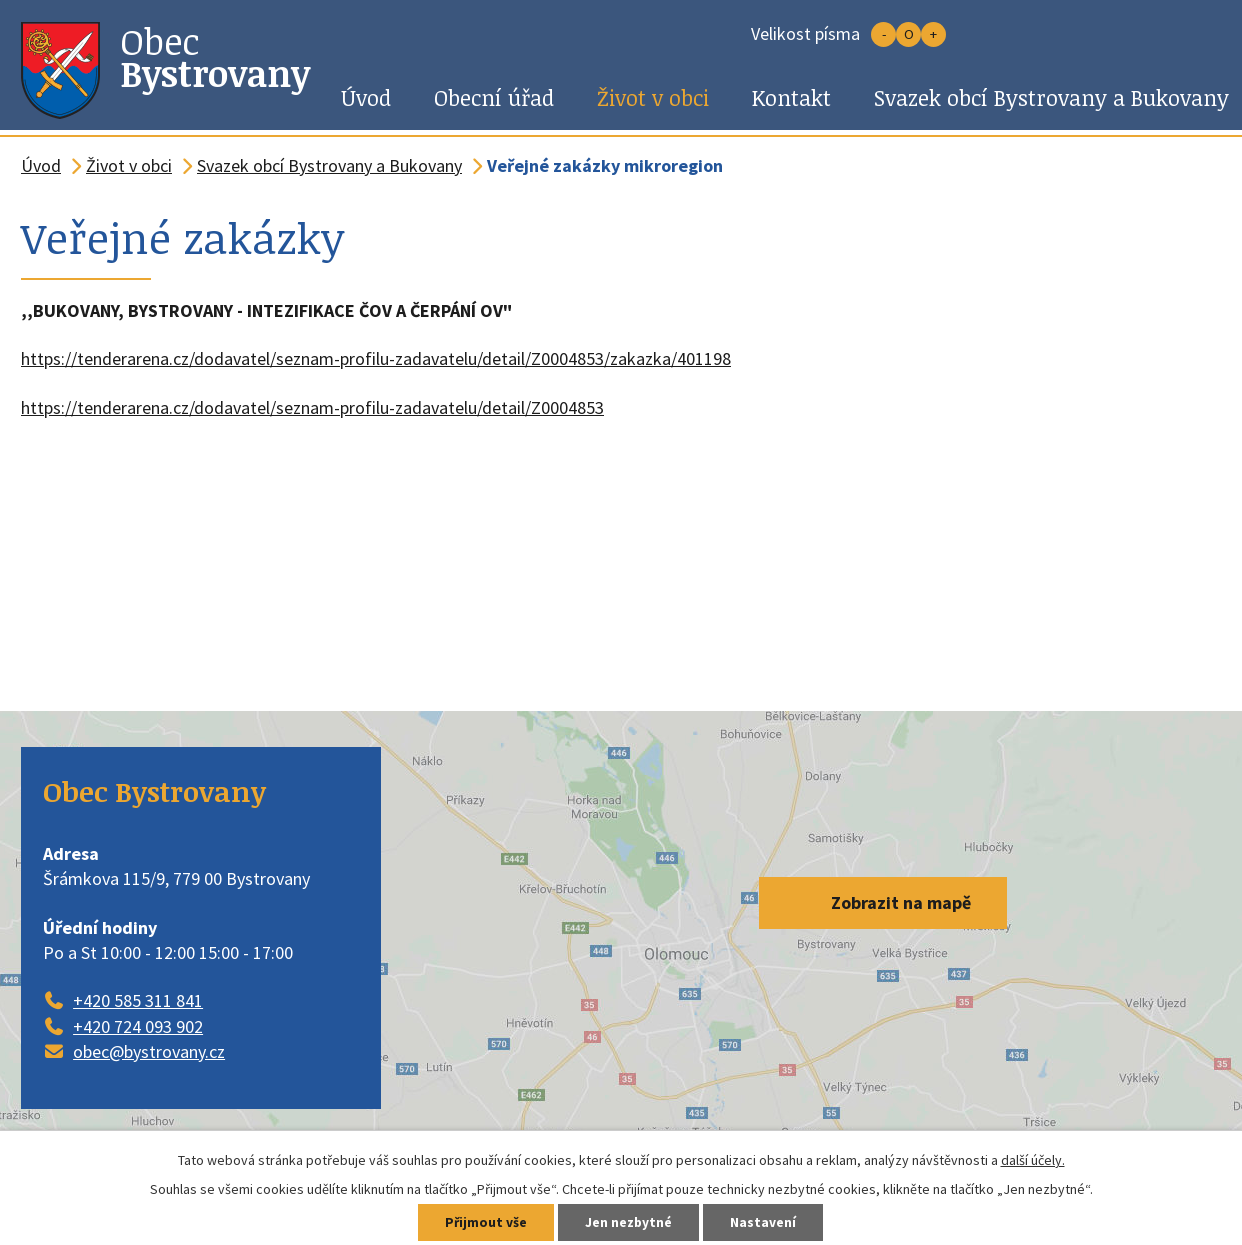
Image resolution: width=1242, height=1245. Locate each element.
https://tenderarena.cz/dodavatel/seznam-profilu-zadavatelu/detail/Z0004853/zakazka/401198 (376, 358)
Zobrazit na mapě (901, 902)
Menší (883, 34)
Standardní (908, 34)
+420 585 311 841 (138, 1000)
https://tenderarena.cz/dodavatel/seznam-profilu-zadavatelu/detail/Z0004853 (312, 407)
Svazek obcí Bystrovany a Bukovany (329, 165)
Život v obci (653, 97)
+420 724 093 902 (138, 1026)
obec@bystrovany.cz (149, 1051)
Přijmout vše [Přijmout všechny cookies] (483, 1222)
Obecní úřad (494, 97)
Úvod (366, 97)
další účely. (1033, 1160)
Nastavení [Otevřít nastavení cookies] (766, 1222)
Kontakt (791, 97)
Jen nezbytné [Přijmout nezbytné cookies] (629, 1222)
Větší (933, 34)
